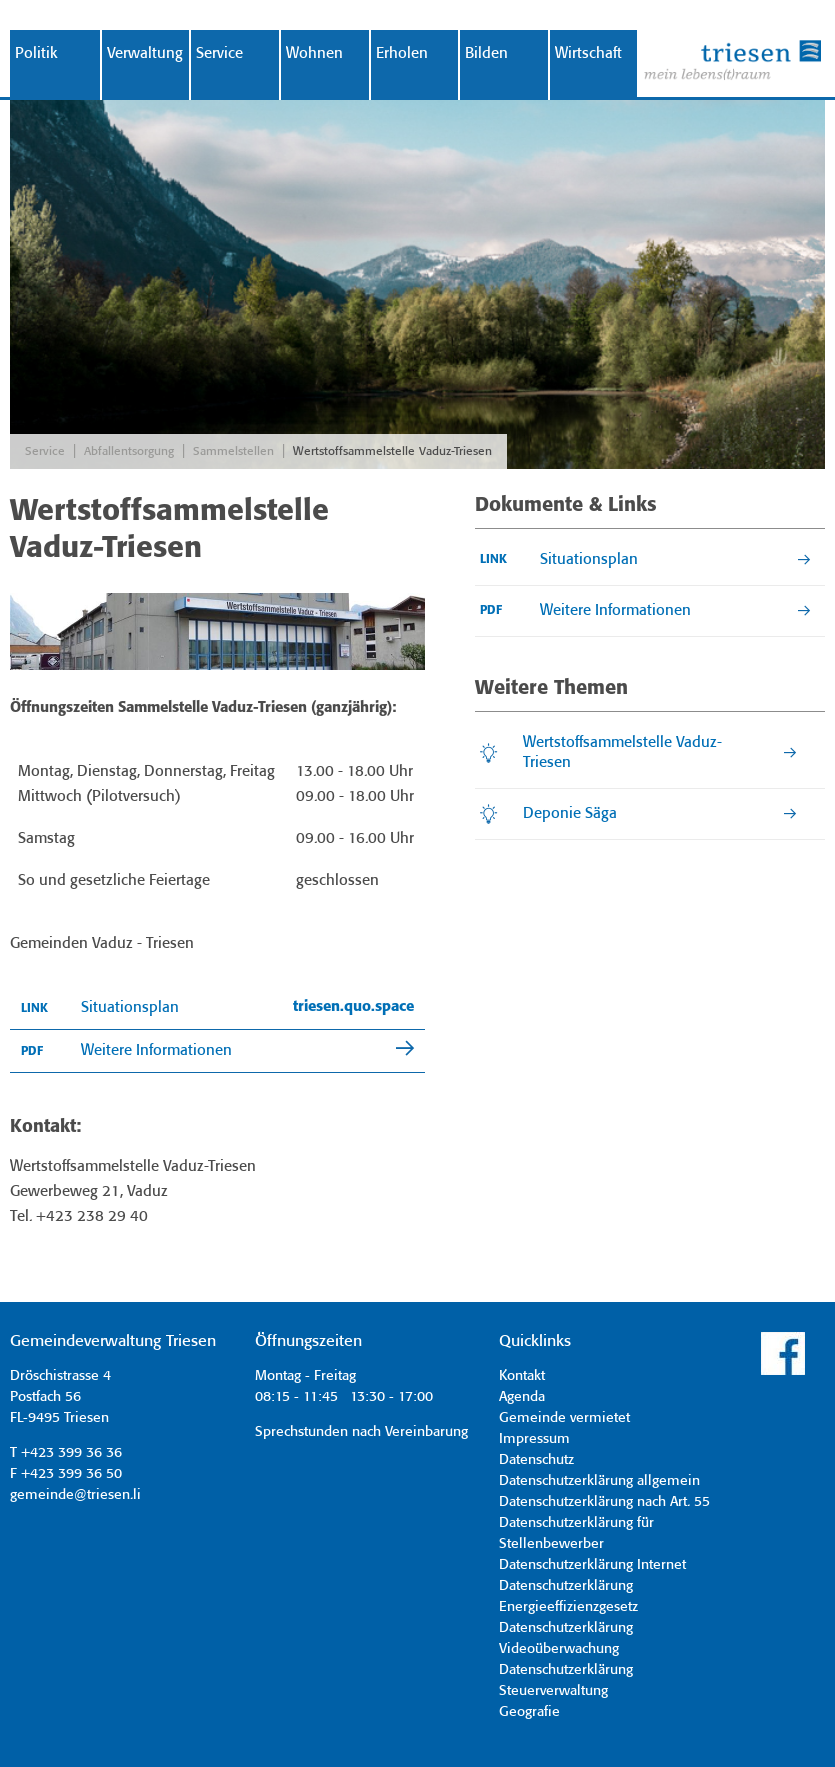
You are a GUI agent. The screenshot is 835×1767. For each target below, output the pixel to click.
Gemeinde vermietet (564, 1418)
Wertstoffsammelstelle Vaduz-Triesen (392, 451)
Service (219, 54)
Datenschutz (536, 1460)
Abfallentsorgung (129, 451)
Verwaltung (145, 54)
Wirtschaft (588, 54)
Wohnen (314, 54)
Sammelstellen (233, 451)
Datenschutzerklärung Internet (592, 1565)
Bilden (486, 54)
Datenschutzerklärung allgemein (599, 1481)
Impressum (534, 1439)
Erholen (402, 54)
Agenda (522, 1397)
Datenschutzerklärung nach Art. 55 (604, 1502)
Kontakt (522, 1376)
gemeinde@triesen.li (75, 1495)
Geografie (529, 1712)
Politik (36, 54)
